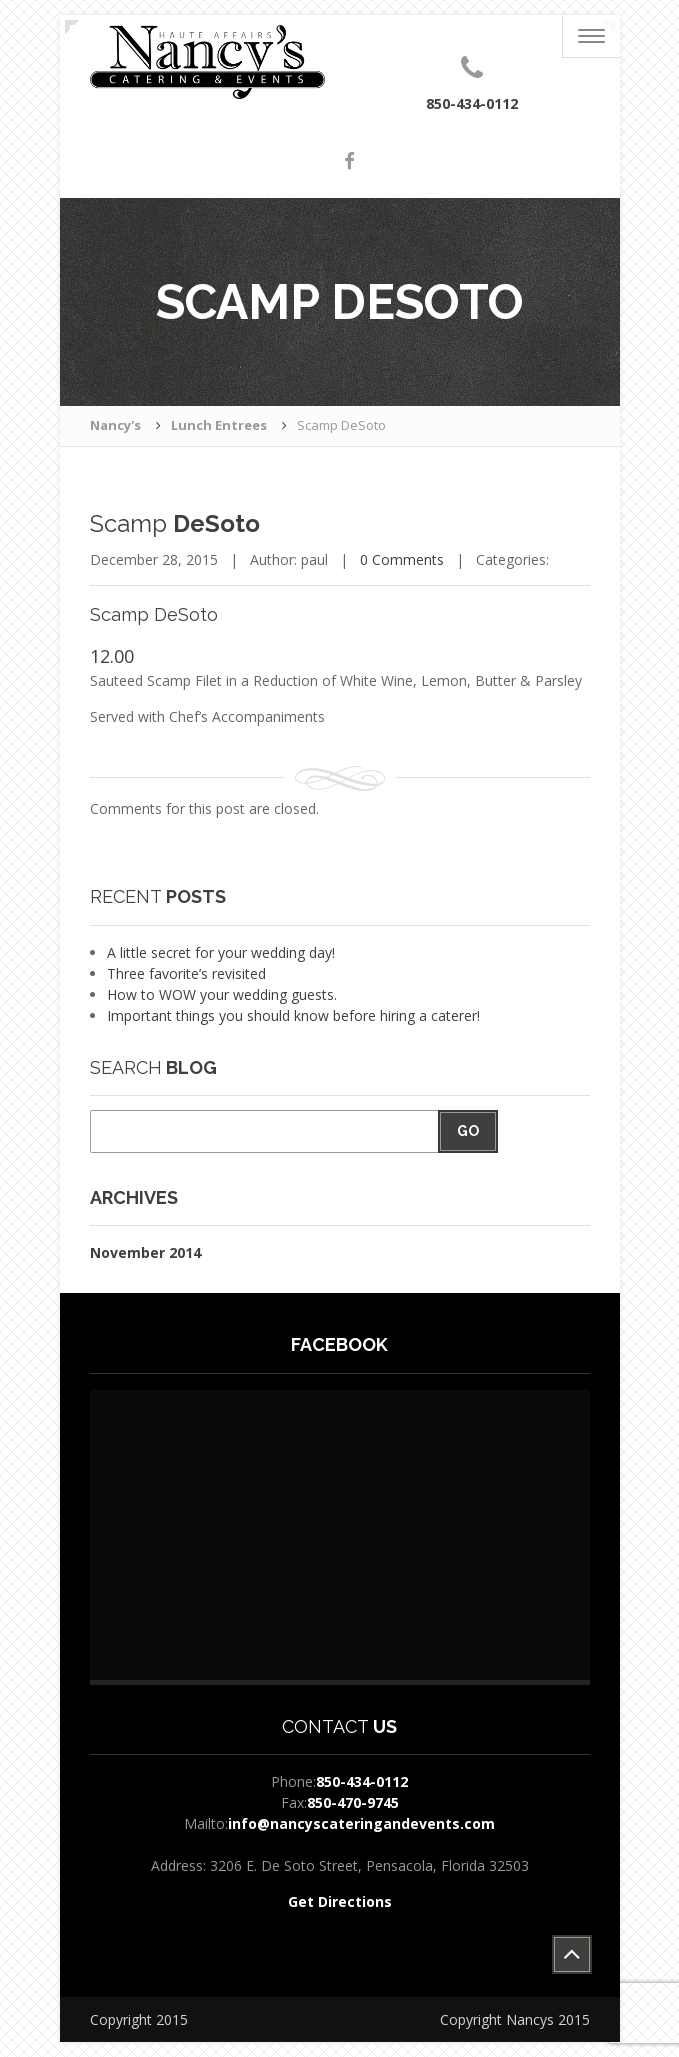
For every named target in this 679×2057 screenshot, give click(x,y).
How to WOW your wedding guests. (222, 994)
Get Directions (340, 1901)
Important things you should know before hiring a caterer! (293, 1015)
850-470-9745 (353, 1802)
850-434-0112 (362, 1781)
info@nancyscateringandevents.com (361, 1823)
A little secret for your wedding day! (221, 952)
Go (468, 1131)
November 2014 (145, 1252)
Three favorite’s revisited (186, 973)
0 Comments (402, 559)
